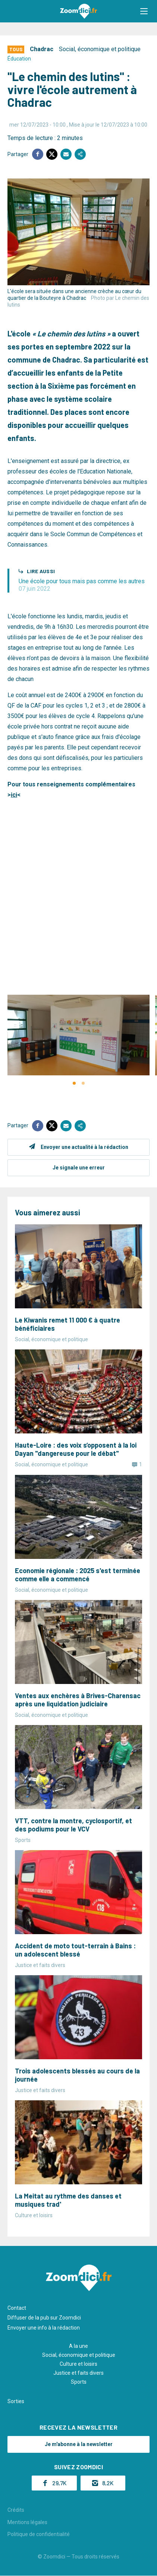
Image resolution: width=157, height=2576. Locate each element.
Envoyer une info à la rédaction (43, 2328)
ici (14, 794)
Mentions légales (27, 2522)
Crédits (15, 2510)
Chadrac (41, 49)
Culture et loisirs (78, 2364)
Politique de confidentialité (38, 2534)
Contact (16, 2308)
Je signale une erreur (79, 1168)
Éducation (19, 59)
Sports (79, 2382)
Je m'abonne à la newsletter (79, 2444)
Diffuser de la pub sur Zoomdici (44, 2318)
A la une (78, 2346)
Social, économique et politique (100, 49)
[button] (144, 11)
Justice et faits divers (78, 2373)
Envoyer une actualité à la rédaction (84, 1147)
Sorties (15, 2401)
